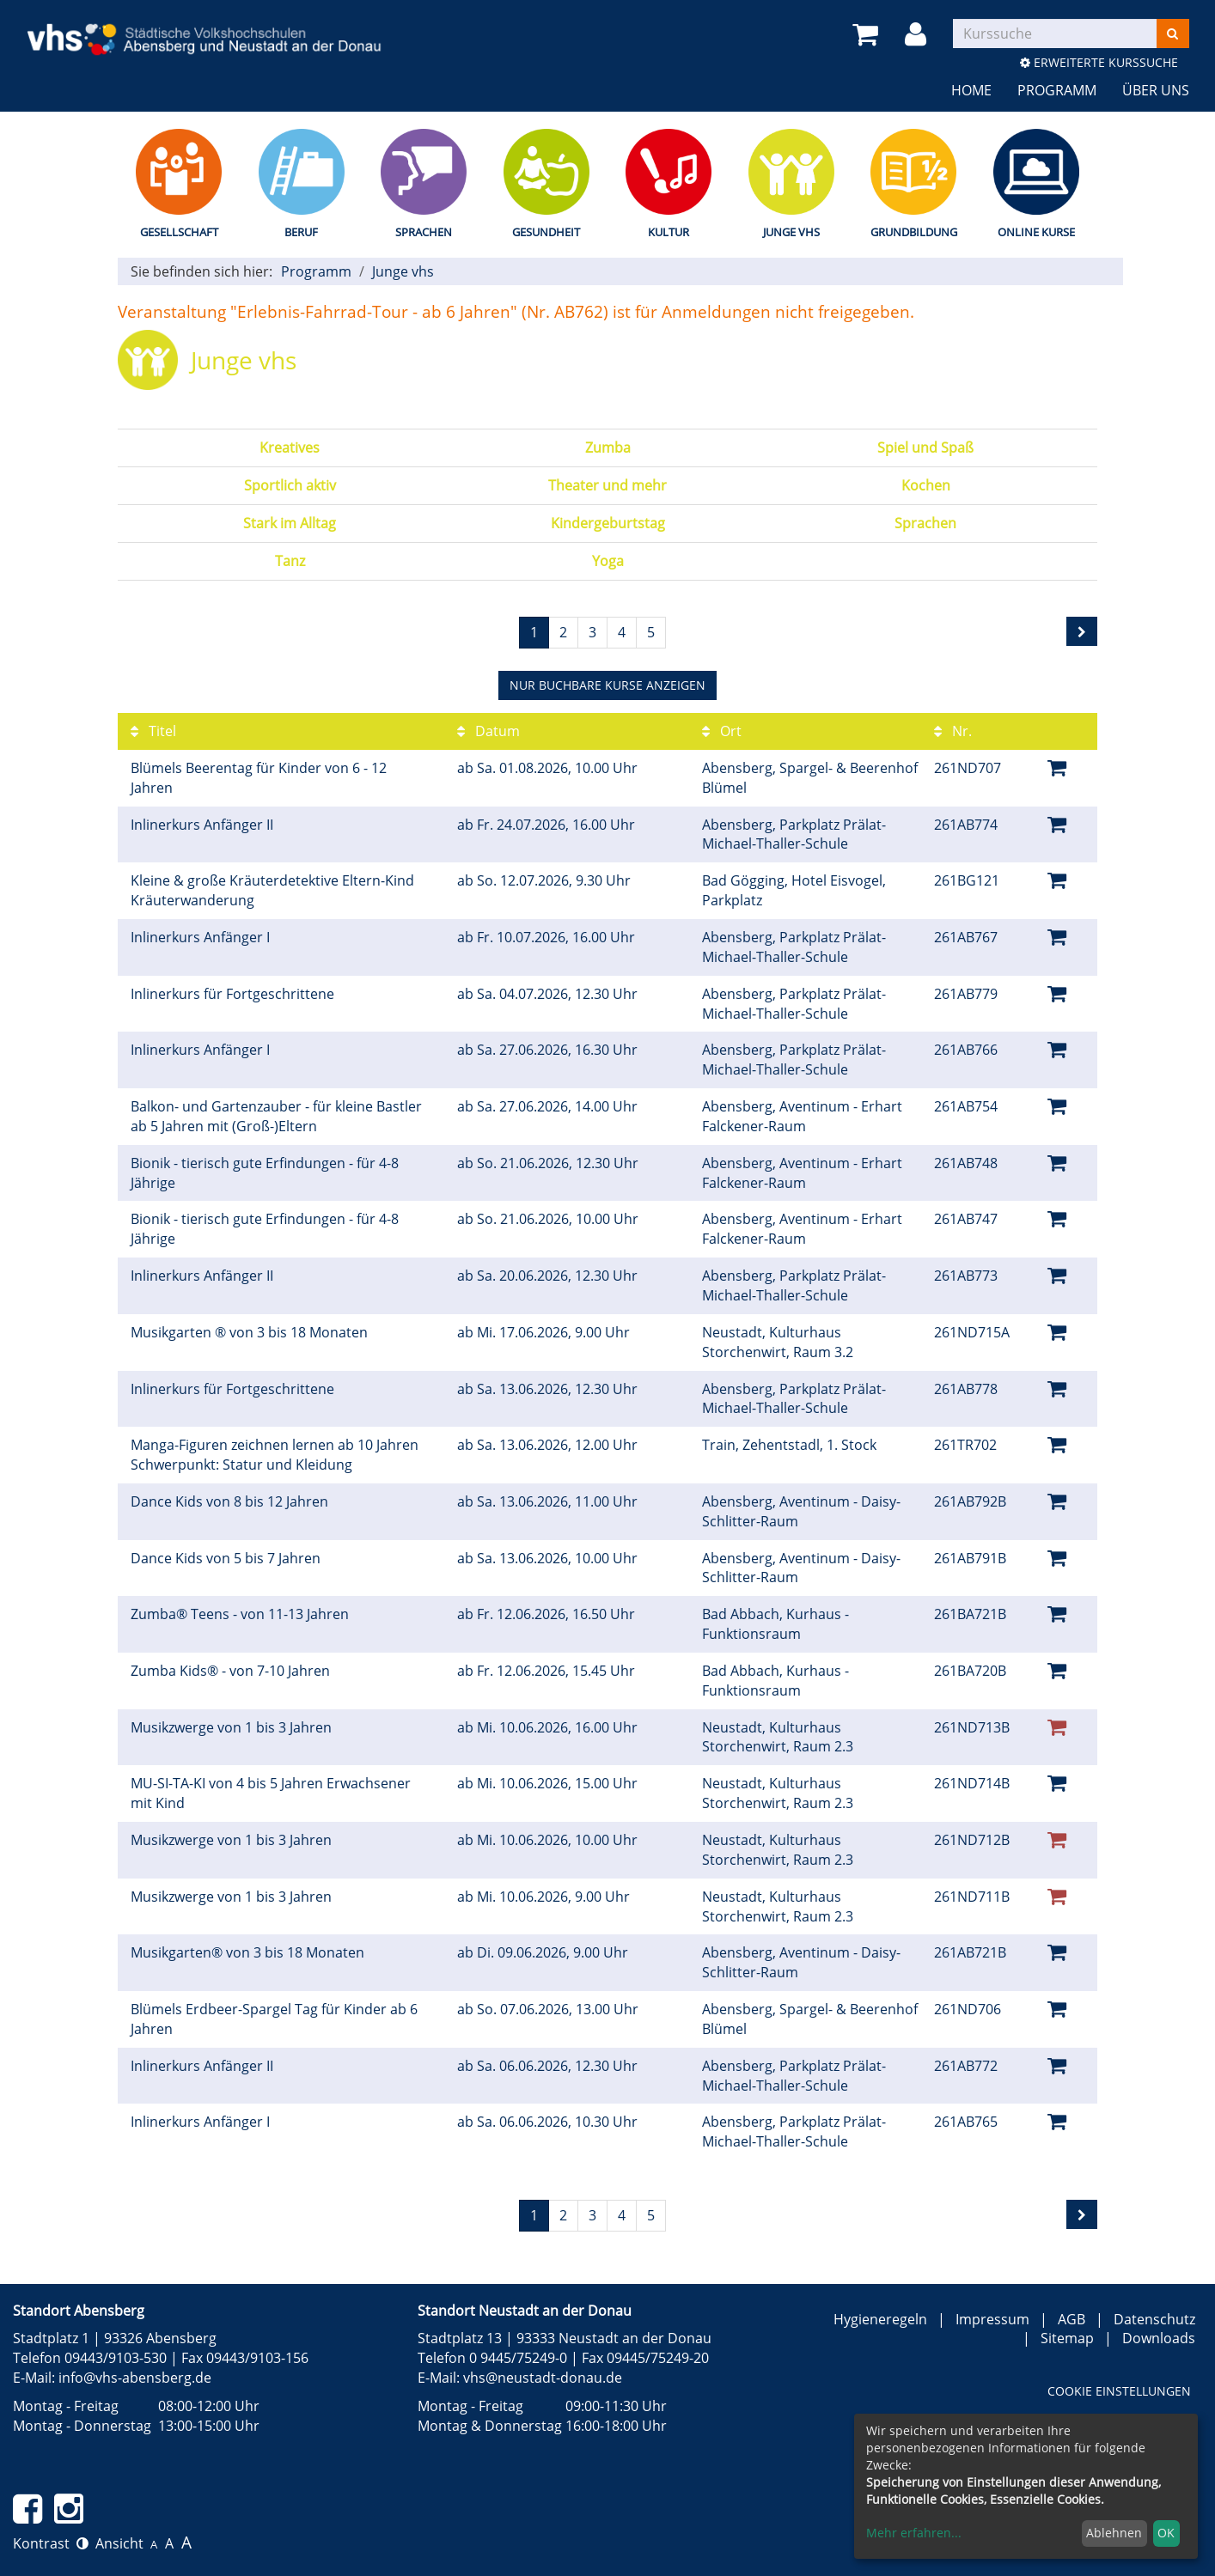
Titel (153, 731)
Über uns (1155, 90)
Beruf (301, 232)
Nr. (953, 731)
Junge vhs (791, 232)
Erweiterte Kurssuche (1099, 62)
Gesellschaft (179, 232)
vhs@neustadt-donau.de (542, 2377)
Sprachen (423, 232)
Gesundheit (546, 232)
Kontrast (51, 2543)
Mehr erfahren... (914, 2532)
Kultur (668, 232)
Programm (1056, 90)
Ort (722, 731)
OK (1166, 2532)
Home (971, 90)
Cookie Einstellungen (1119, 2391)
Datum (488, 731)
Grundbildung (913, 232)
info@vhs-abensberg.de (134, 2377)
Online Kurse (1036, 232)
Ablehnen (1114, 2532)
